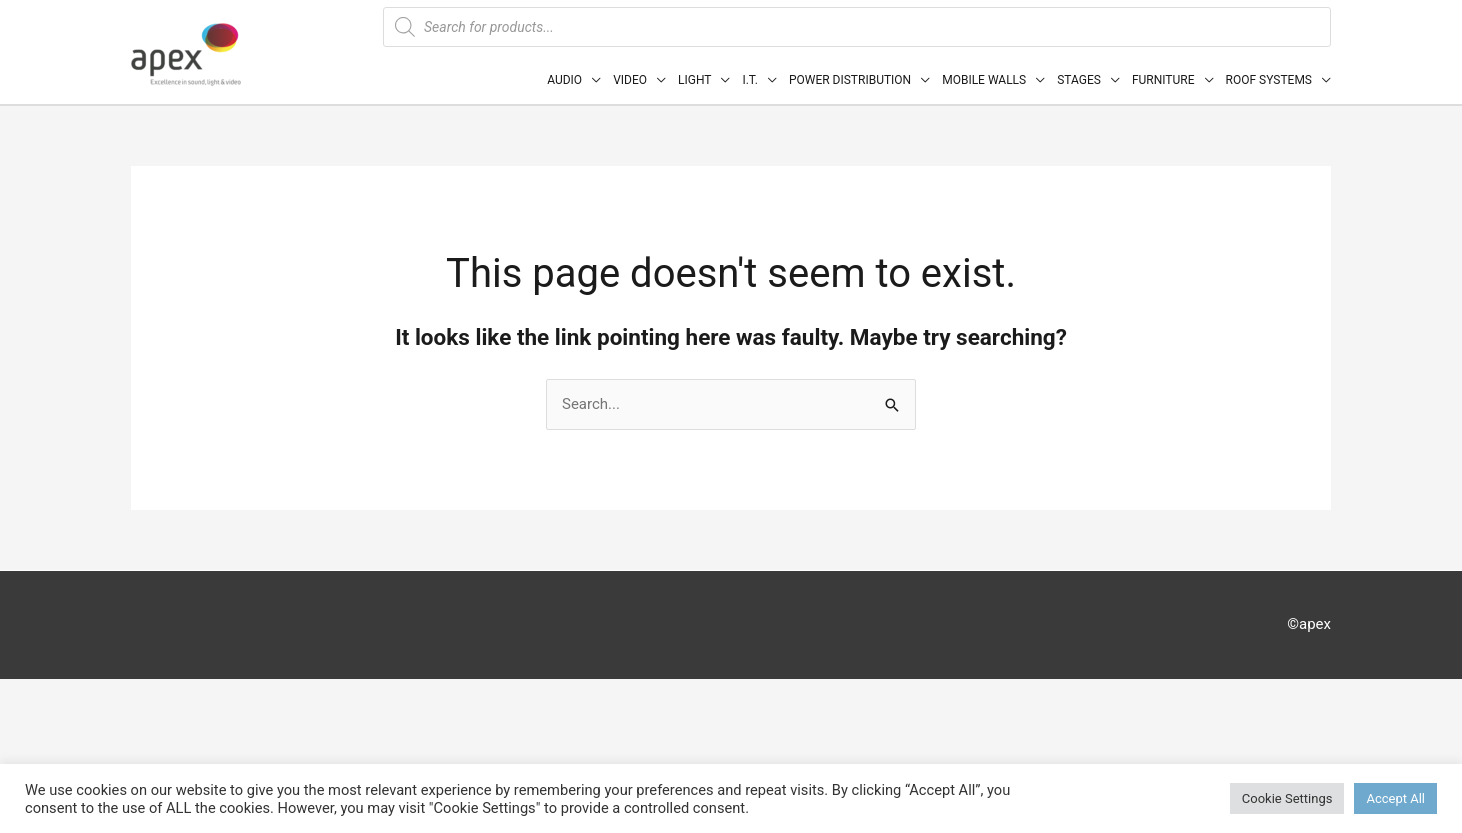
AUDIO (564, 80)
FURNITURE (1163, 80)
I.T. (749, 80)
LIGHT (694, 80)
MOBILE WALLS (984, 80)
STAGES (1079, 80)
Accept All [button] (1395, 798)
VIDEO (630, 80)
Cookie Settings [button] (1287, 798)
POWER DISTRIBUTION (850, 80)
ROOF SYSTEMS (1269, 80)
